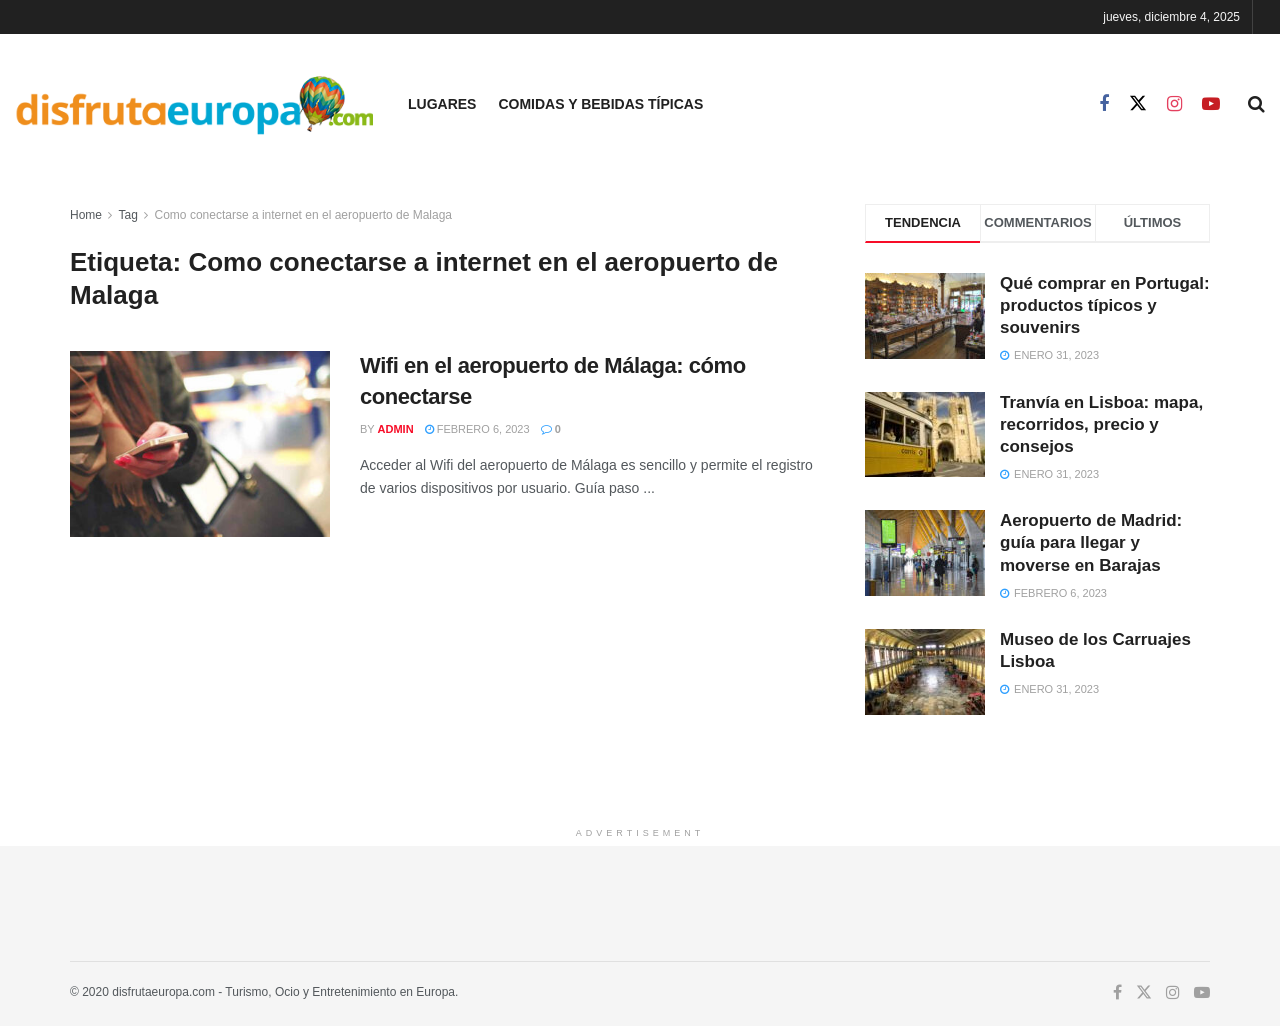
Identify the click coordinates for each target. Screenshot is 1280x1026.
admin (396, 429)
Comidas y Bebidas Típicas (600, 104)
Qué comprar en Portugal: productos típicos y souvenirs (1105, 305)
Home (86, 215)
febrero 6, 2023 (477, 429)
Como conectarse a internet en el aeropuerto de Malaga (304, 215)
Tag (127, 215)
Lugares (442, 104)
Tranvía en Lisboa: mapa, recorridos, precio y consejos (1101, 424)
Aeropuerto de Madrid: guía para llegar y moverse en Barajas (1091, 542)
